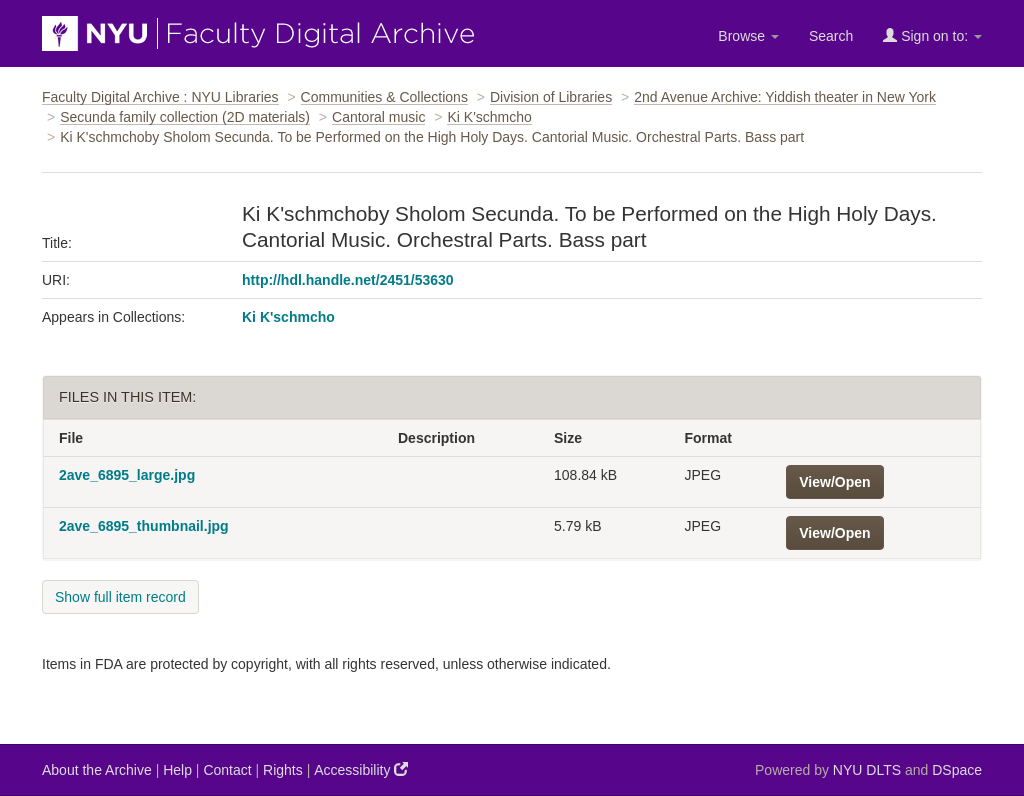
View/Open (834, 482)
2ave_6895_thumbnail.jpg (144, 526)
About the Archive (97, 770)
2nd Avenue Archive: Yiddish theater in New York (785, 97)
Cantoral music (378, 117)
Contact (227, 770)
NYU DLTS (867, 770)
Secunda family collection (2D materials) (185, 117)
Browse (748, 36)
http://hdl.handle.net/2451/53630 (348, 280)
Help (177, 770)
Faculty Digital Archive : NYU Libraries (160, 97)
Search (831, 36)
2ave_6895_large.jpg (127, 475)
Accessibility (361, 769)
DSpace (957, 770)
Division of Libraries (551, 97)
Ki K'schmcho (489, 117)
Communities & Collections (384, 97)
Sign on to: (932, 35)
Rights (283, 770)
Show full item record (120, 597)
